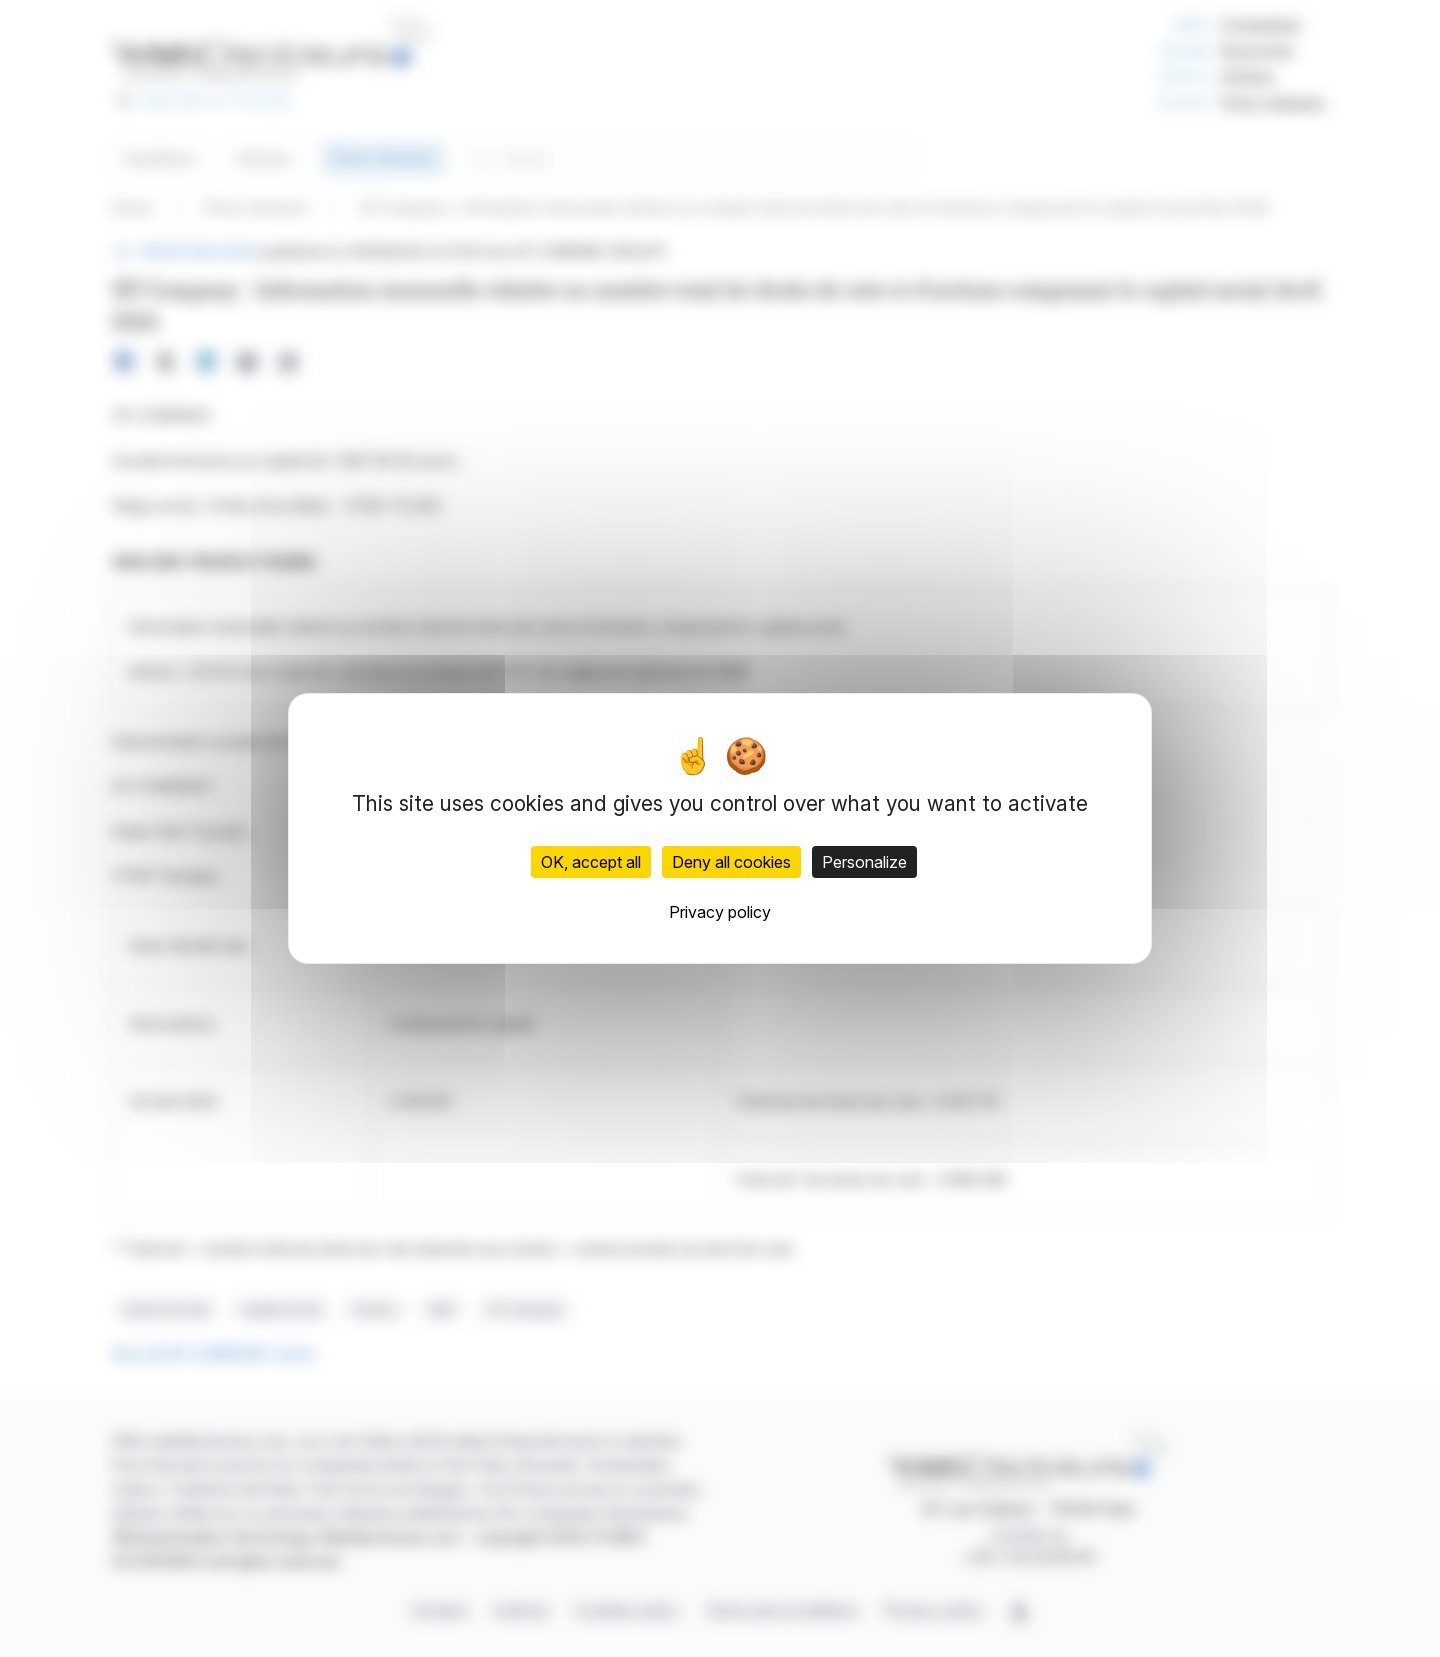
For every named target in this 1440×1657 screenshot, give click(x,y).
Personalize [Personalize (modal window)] (864, 862)
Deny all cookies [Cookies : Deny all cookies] (731, 862)
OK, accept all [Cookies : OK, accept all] (591, 862)
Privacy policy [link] (720, 912)
